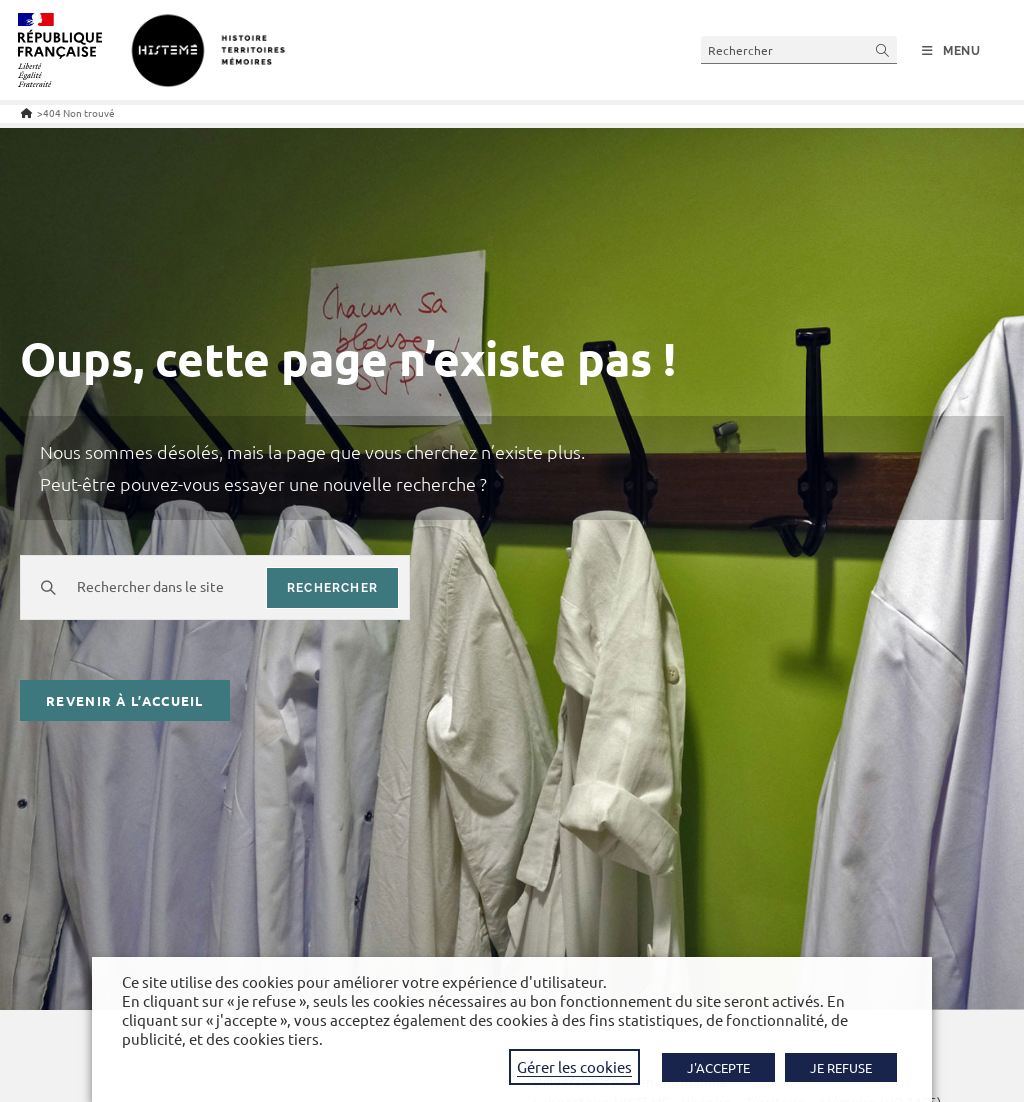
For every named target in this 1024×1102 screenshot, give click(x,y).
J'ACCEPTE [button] (718, 1067)
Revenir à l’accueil (125, 700)
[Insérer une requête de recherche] (799, 49)
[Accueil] (26, 112)
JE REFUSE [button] (841, 1067)
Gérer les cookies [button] (574, 1066)
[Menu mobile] (951, 51)
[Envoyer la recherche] (883, 49)
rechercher (332, 588)
